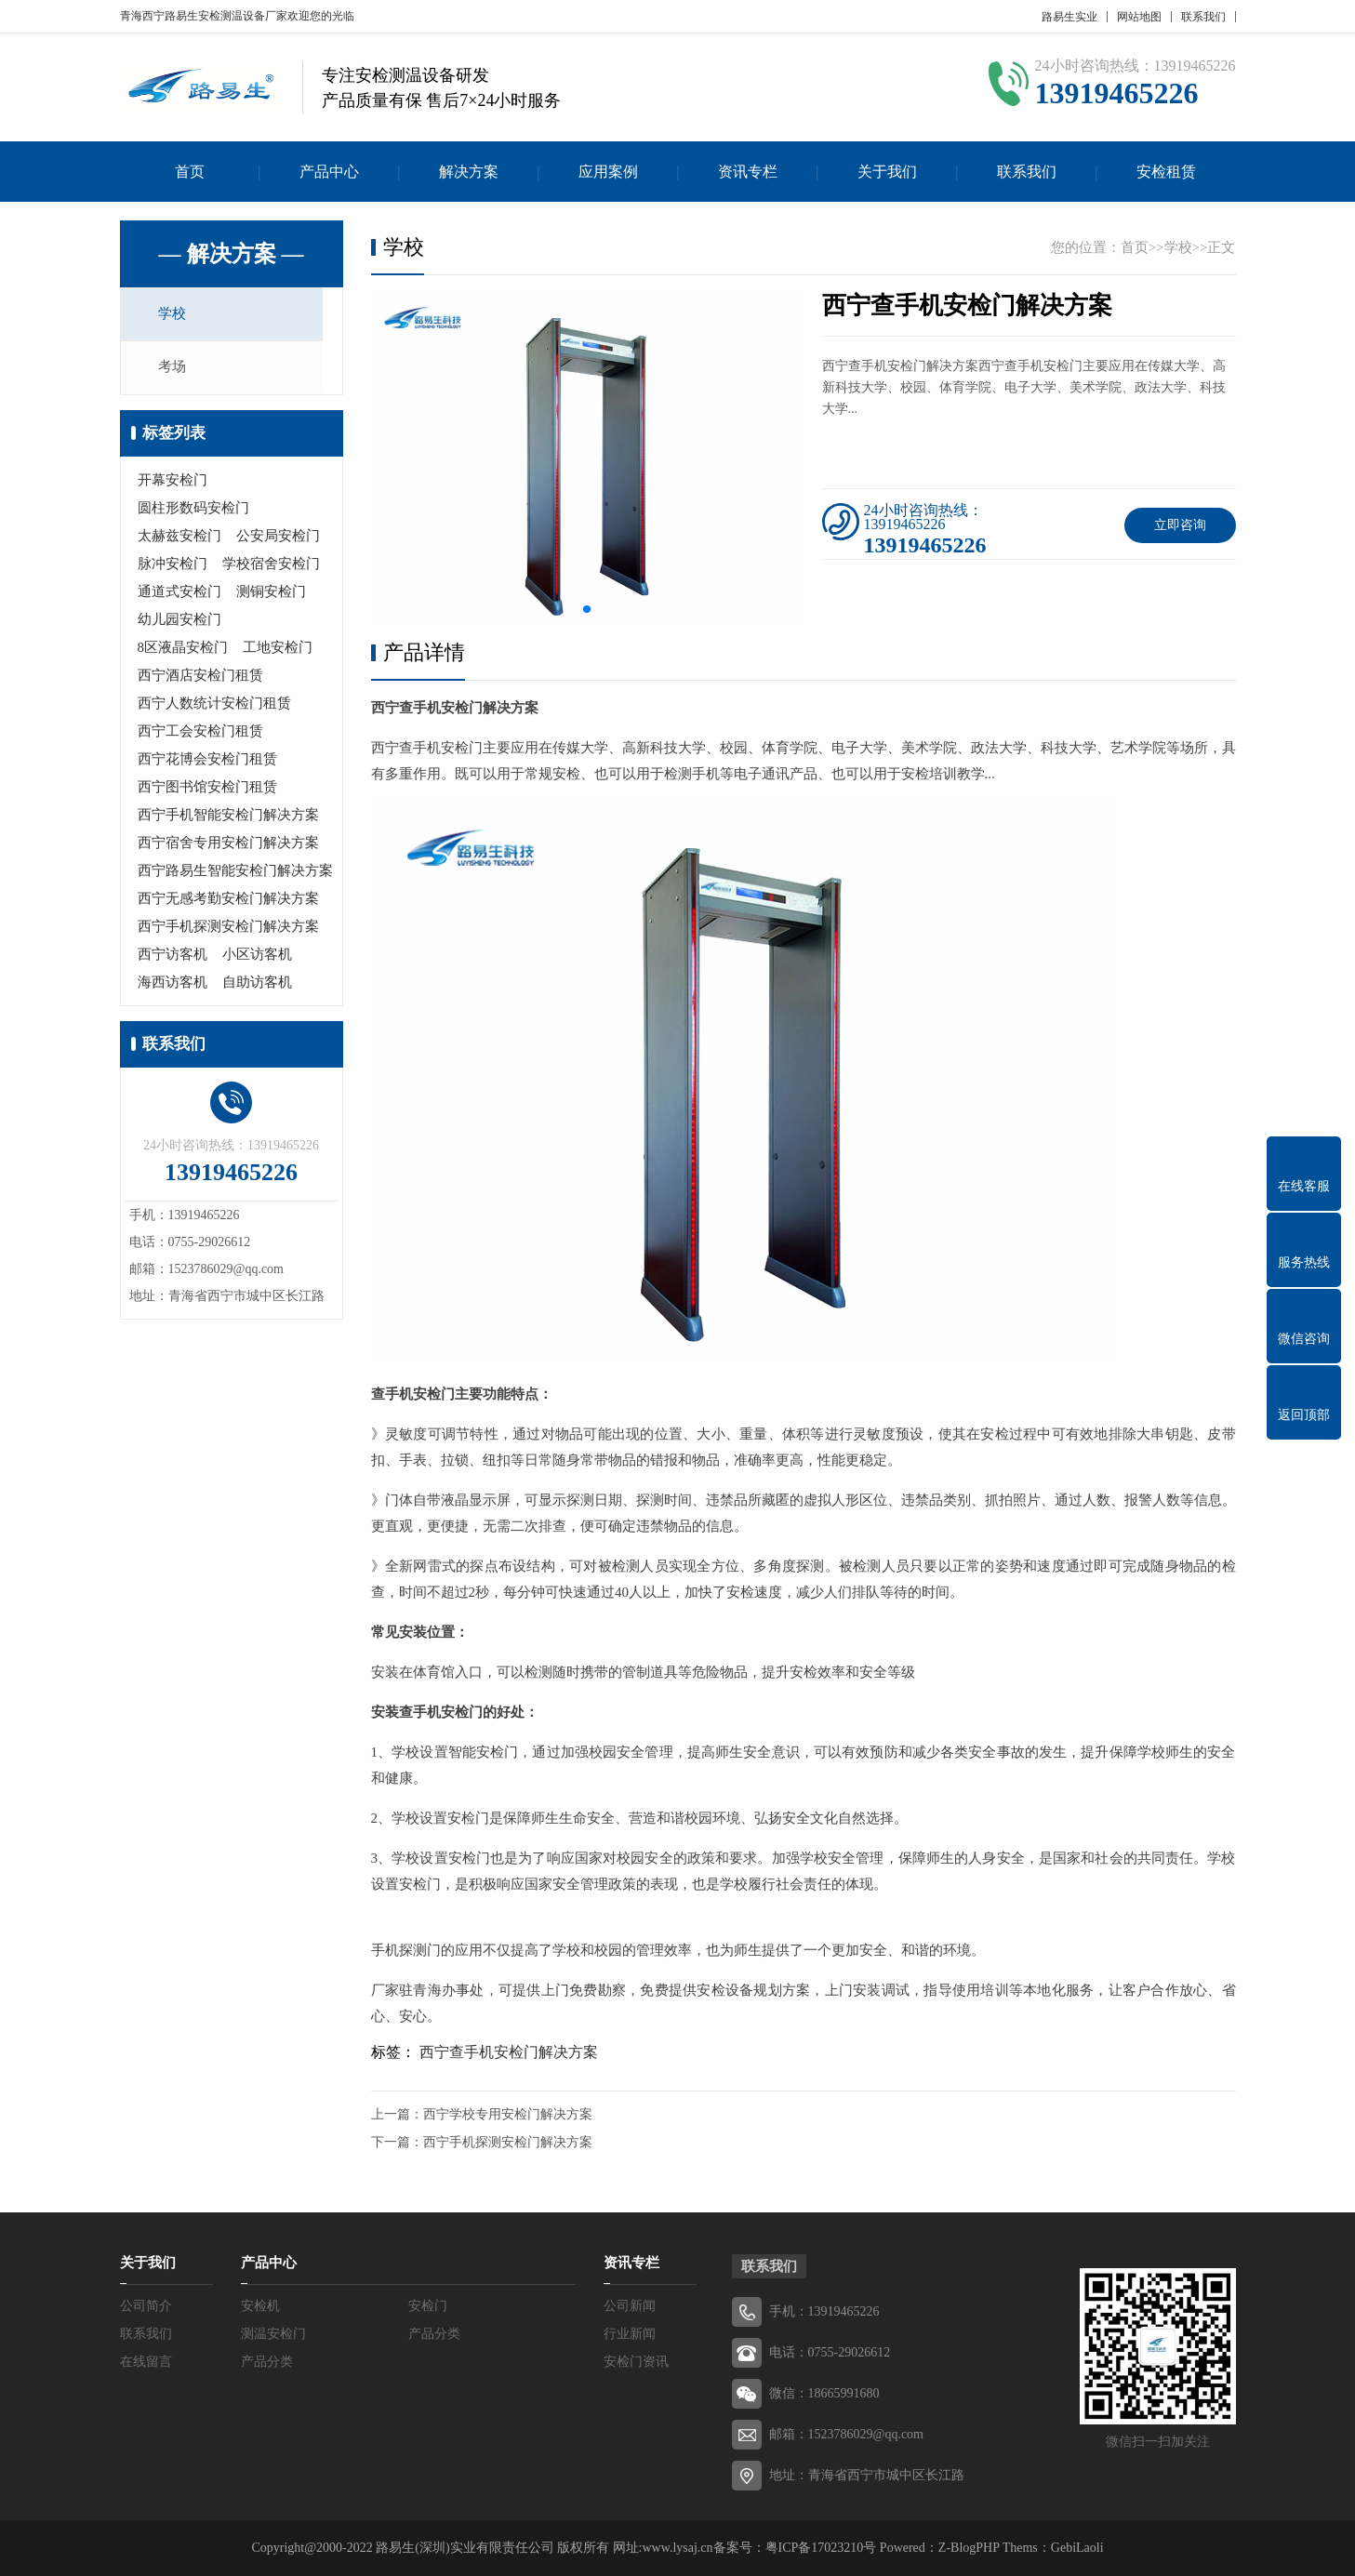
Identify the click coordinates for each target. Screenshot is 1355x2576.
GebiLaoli (1077, 2548)
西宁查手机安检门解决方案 (508, 2052)
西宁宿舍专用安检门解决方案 (228, 845)
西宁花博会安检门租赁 (207, 761)
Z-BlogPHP (969, 2548)
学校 (178, 315)
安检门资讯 (636, 2362)
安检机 (260, 2306)
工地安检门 (277, 650)
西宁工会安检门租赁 (200, 733)
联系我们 (1203, 16)
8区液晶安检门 (183, 650)
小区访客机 (257, 956)
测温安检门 (273, 2334)
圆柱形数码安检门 (193, 510)
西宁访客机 (172, 956)
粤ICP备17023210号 (821, 2548)
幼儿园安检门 (179, 622)
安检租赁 (1166, 171)
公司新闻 (630, 2306)
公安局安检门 (278, 538)
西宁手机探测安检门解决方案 (228, 929)
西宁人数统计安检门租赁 (214, 705)
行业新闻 (630, 2334)
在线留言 (146, 2362)
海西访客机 (172, 984)
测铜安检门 (271, 594)
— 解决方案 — (231, 254)
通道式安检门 (179, 594)
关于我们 (887, 171)
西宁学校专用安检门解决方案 (507, 2114)
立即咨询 (1180, 525)
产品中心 (329, 171)
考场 (178, 370)
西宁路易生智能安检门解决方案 (235, 873)
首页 (190, 171)
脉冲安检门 (172, 566)
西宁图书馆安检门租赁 (207, 789)
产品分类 (434, 2334)
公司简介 (146, 2306)
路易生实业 (1069, 16)
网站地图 (1139, 16)
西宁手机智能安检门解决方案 (228, 817)
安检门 (427, 2306)
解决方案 (468, 171)
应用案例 (608, 171)
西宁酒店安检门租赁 (200, 678)
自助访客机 (257, 984)
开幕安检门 (172, 482)
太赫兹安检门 (179, 538)
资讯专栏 (747, 171)
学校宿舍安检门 (271, 566)
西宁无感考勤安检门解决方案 (228, 901)
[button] (587, 609)
